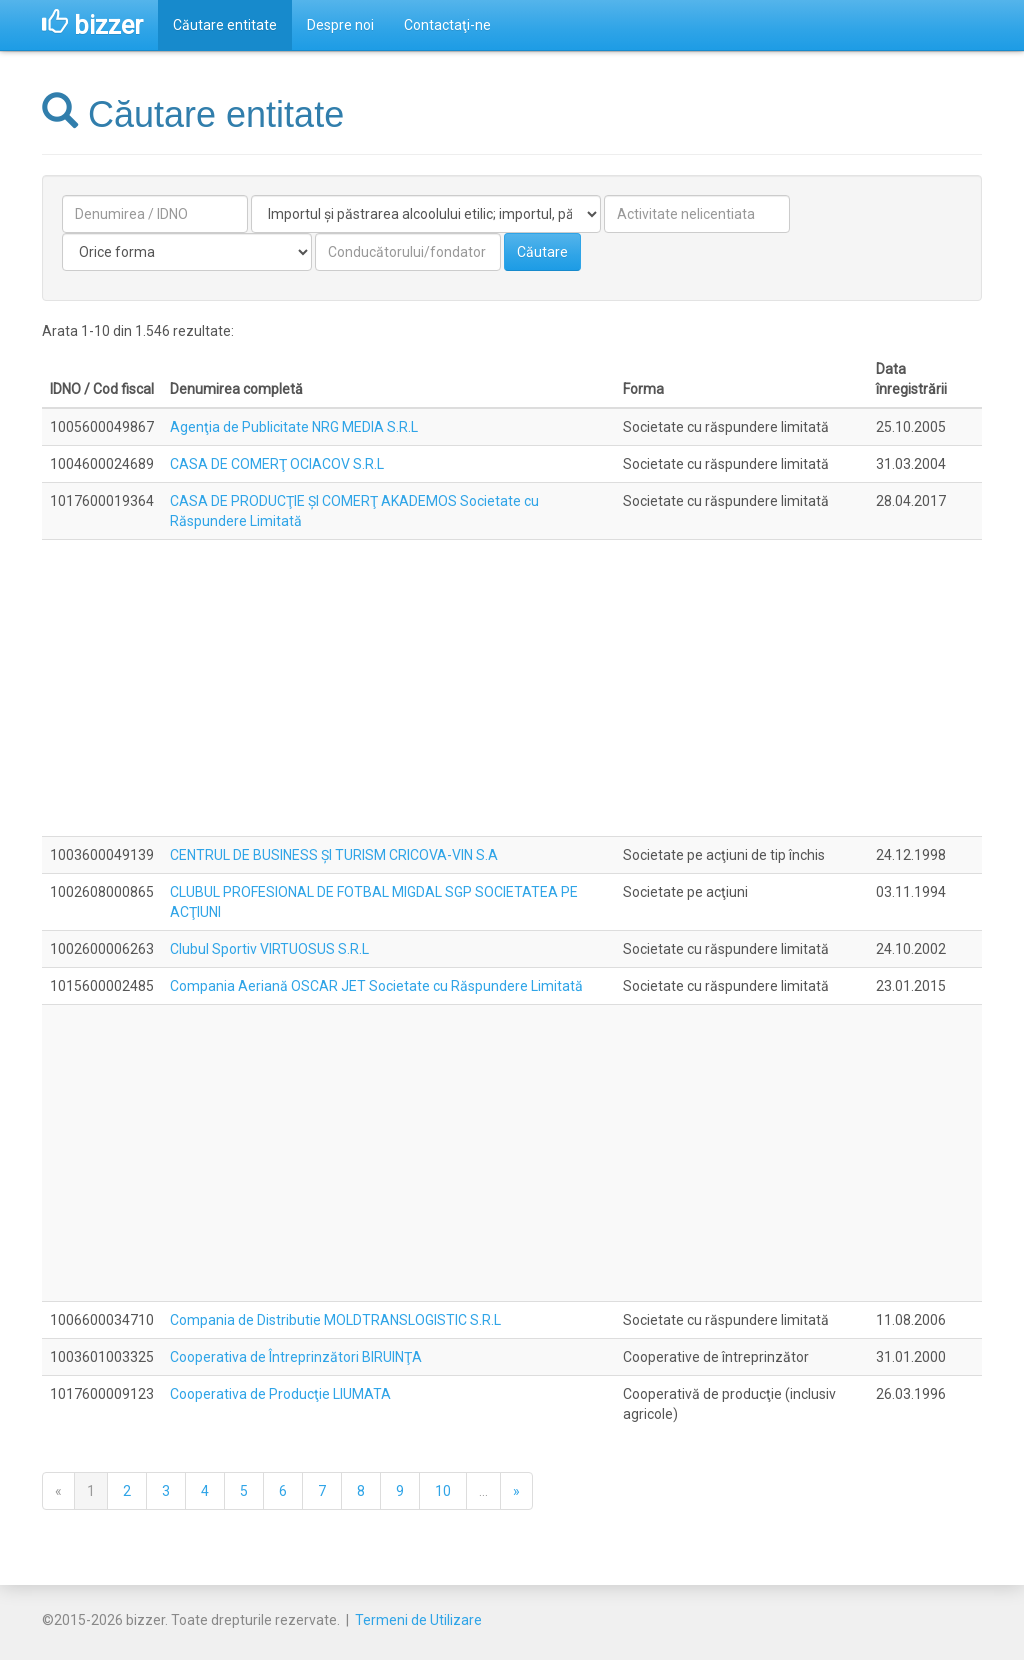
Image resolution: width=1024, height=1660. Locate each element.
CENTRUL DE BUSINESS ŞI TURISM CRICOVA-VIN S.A (334, 855)
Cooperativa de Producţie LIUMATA (280, 1394)
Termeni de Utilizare (418, 1620)
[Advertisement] (512, 688)
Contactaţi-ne (447, 25)
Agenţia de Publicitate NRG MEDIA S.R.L (294, 427)
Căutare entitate (225, 25)
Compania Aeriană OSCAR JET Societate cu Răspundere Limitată (376, 986)
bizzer (92, 25)
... (483, 1491)
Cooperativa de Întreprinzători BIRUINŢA (296, 1357)
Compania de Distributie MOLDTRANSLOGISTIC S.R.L (335, 1320)
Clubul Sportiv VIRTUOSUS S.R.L (269, 949)
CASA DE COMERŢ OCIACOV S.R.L (277, 464)
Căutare (542, 252)
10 (443, 1491)
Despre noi (340, 25)
